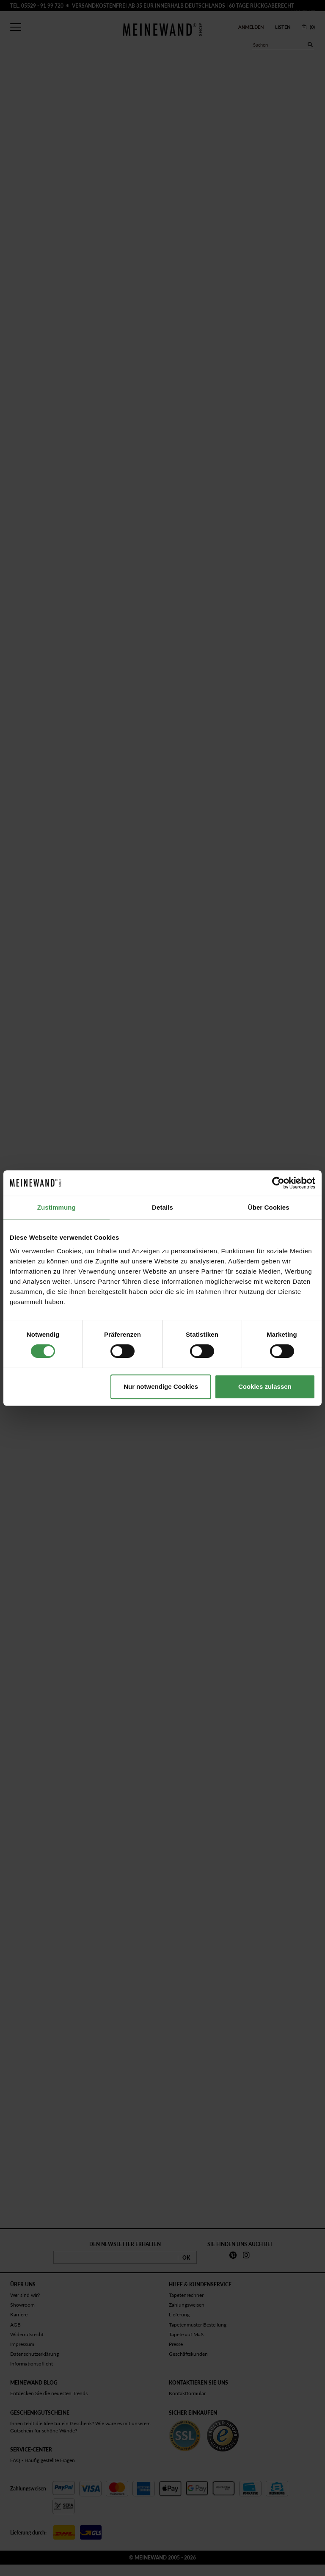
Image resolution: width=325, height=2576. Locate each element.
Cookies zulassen (265, 1386)
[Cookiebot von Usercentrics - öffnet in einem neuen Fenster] (278, 1183)
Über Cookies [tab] (268, 1207)
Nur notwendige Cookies (161, 1386)
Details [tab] (162, 1207)
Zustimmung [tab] (56, 1207)
